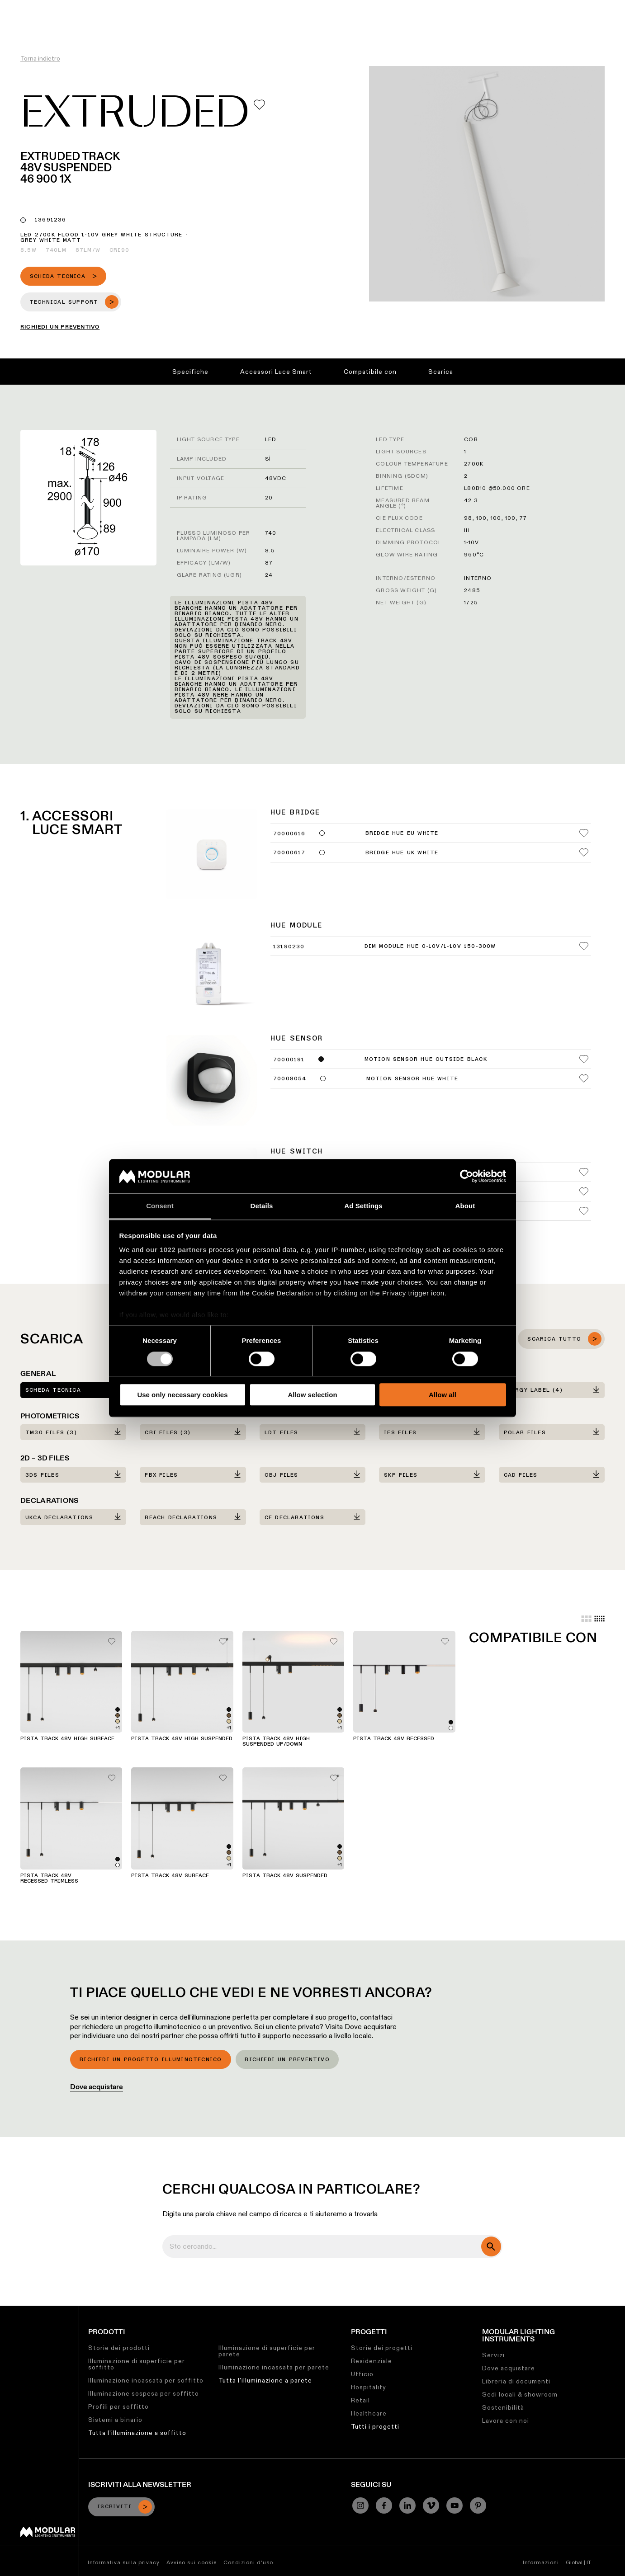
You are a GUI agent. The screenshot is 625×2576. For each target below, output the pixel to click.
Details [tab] (262, 1206)
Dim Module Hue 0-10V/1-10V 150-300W (430, 946)
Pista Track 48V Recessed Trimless (49, 1878)
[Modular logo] (47, 2535)
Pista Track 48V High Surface (67, 1739)
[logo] (26, 23)
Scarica (440, 371)
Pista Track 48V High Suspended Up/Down (276, 1741)
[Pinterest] (478, 2505)
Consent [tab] (160, 1206)
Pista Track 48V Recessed (393, 1739)
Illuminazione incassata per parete (273, 2367)
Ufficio (362, 2374)
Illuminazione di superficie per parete (266, 2351)
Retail (360, 2400)
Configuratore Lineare (266, 7)
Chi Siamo (488, 7)
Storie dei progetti (381, 2348)
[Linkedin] (407, 2505)
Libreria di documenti (516, 2381)
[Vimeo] (430, 2505)
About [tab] (465, 1206)
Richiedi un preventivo (287, 2060)
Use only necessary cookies (182, 1395)
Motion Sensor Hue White (412, 1079)
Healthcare (369, 2413)
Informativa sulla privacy (124, 2562)
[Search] (575, 24)
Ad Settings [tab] (363, 1206)
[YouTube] (454, 2505)
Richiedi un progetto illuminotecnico (151, 2060)
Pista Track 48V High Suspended (181, 1739)
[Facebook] (383, 2505)
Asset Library (333, 7)
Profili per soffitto (118, 2406)
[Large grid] (586, 1618)
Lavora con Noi (439, 7)
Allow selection (312, 1395)
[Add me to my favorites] (259, 104)
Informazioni (541, 2562)
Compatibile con (370, 371)
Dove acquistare (96, 2086)
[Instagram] (360, 2505)
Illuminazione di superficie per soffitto (136, 2364)
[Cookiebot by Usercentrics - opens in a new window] (466, 1176)
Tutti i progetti (375, 2426)
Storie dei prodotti (119, 2348)
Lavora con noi (505, 2420)
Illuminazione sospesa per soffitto (143, 2393)
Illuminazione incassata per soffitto (146, 2380)
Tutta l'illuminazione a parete (265, 2380)
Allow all (442, 1395)
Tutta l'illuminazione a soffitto (137, 2433)
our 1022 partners (176, 1250)
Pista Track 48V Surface (170, 1876)
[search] (491, 2246)
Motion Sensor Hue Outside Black (426, 1059)
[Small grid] (599, 1618)
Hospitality (368, 2387)
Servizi (493, 2355)
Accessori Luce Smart (276, 371)
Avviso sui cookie (191, 2562)
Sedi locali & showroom (520, 2394)
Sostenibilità (385, 7)
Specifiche (190, 371)
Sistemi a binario (115, 2420)
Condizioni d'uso (248, 2562)
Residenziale (371, 2361)
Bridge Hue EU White (402, 833)
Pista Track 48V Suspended (284, 1876)
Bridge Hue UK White (402, 853)
